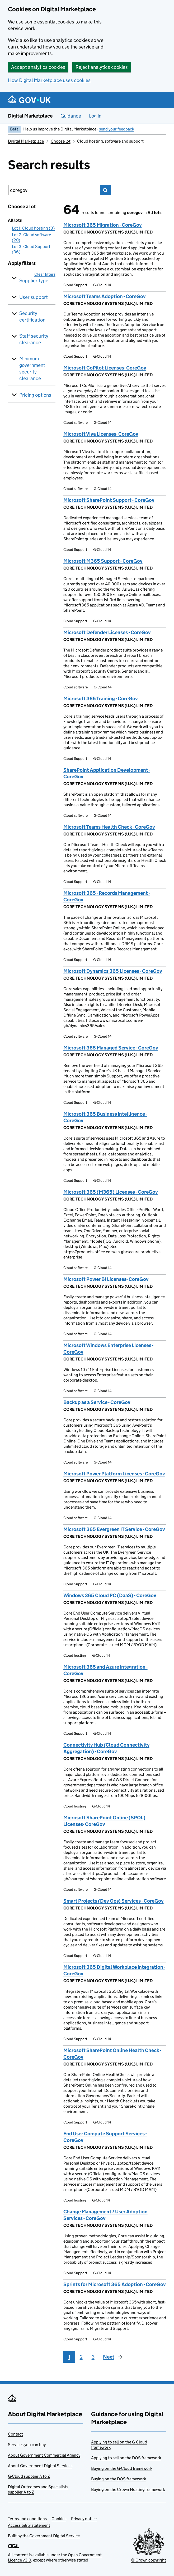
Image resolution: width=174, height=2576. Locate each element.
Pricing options (35, 395)
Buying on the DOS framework (118, 2478)
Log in (95, 116)
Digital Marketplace (30, 116)
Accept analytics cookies (38, 67)
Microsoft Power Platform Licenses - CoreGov (114, 1474)
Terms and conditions (27, 2518)
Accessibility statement (29, 2525)
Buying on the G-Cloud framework (121, 2468)
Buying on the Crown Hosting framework (128, 2489)
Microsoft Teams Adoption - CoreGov (104, 296)
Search (105, 190)
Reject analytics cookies (102, 67)
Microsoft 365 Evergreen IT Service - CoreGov (114, 1529)
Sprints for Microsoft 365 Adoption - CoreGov (114, 2284)
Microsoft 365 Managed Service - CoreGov (110, 1048)
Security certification (32, 316)
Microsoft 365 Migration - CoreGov (102, 225)
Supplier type (33, 281)
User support (33, 297)
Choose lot (60, 141)
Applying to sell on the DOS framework (126, 2457)
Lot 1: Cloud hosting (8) (33, 228)
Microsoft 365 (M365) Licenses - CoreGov (110, 1192)
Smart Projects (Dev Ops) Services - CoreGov (113, 1901)
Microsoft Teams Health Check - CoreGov (109, 827)
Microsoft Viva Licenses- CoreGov (100, 434)
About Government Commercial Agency (44, 2455)
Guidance (70, 116)
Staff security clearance (33, 339)
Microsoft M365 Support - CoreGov (103, 561)
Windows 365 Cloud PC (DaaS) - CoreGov (109, 1595)
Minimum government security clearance (32, 368)
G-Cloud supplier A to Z (29, 2476)
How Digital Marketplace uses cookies (49, 80)
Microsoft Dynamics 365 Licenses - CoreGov (112, 971)
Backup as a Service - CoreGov (96, 1402)
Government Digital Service (54, 2535)
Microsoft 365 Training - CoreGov (100, 699)
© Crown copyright (148, 2560)
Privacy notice (84, 2518)
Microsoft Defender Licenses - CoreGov (107, 632)
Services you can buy (27, 2444)
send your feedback (116, 129)
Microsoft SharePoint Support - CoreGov (108, 500)
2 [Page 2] (81, 2357)
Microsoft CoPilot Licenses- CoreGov (104, 368)
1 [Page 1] (69, 2357)
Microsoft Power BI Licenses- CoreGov (106, 1279)
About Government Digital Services (40, 2465)
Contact (15, 2434)
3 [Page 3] (93, 2357)
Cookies (58, 2518)
